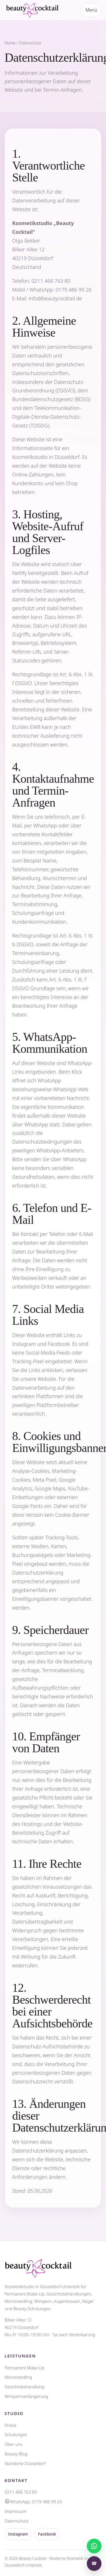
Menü (91, 10)
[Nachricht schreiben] (94, 2546)
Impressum (15, 2511)
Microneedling (18, 2377)
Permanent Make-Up (24, 2367)
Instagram (18, 2534)
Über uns (13, 2444)
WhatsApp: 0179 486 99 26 (33, 2501)
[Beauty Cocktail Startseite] (32, 10)
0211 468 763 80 (50, 280)
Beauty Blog (16, 2454)
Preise (10, 2425)
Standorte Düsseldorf (25, 2463)
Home (10, 43)
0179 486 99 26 (74, 289)
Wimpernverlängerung (26, 2396)
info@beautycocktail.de (55, 298)
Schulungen (16, 2434)
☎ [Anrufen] (94, 2563)
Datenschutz (17, 2521)
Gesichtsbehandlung (24, 2386)
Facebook (47, 2534)
